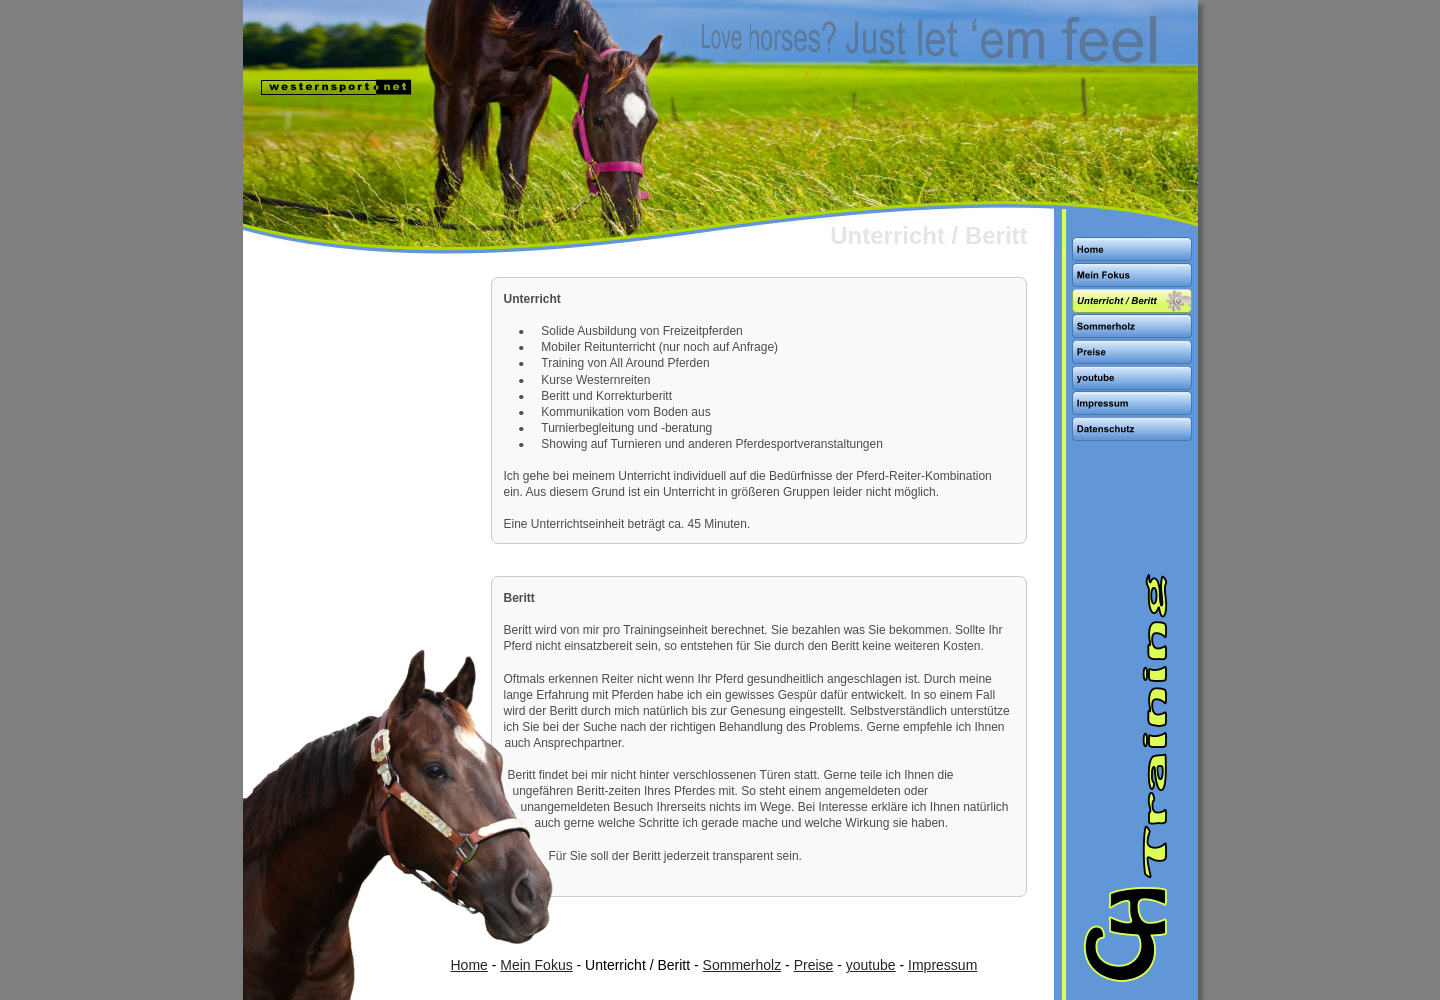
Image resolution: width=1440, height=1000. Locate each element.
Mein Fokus (536, 965)
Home (469, 965)
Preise (814, 965)
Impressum (942, 965)
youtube (871, 965)
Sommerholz (742, 965)
